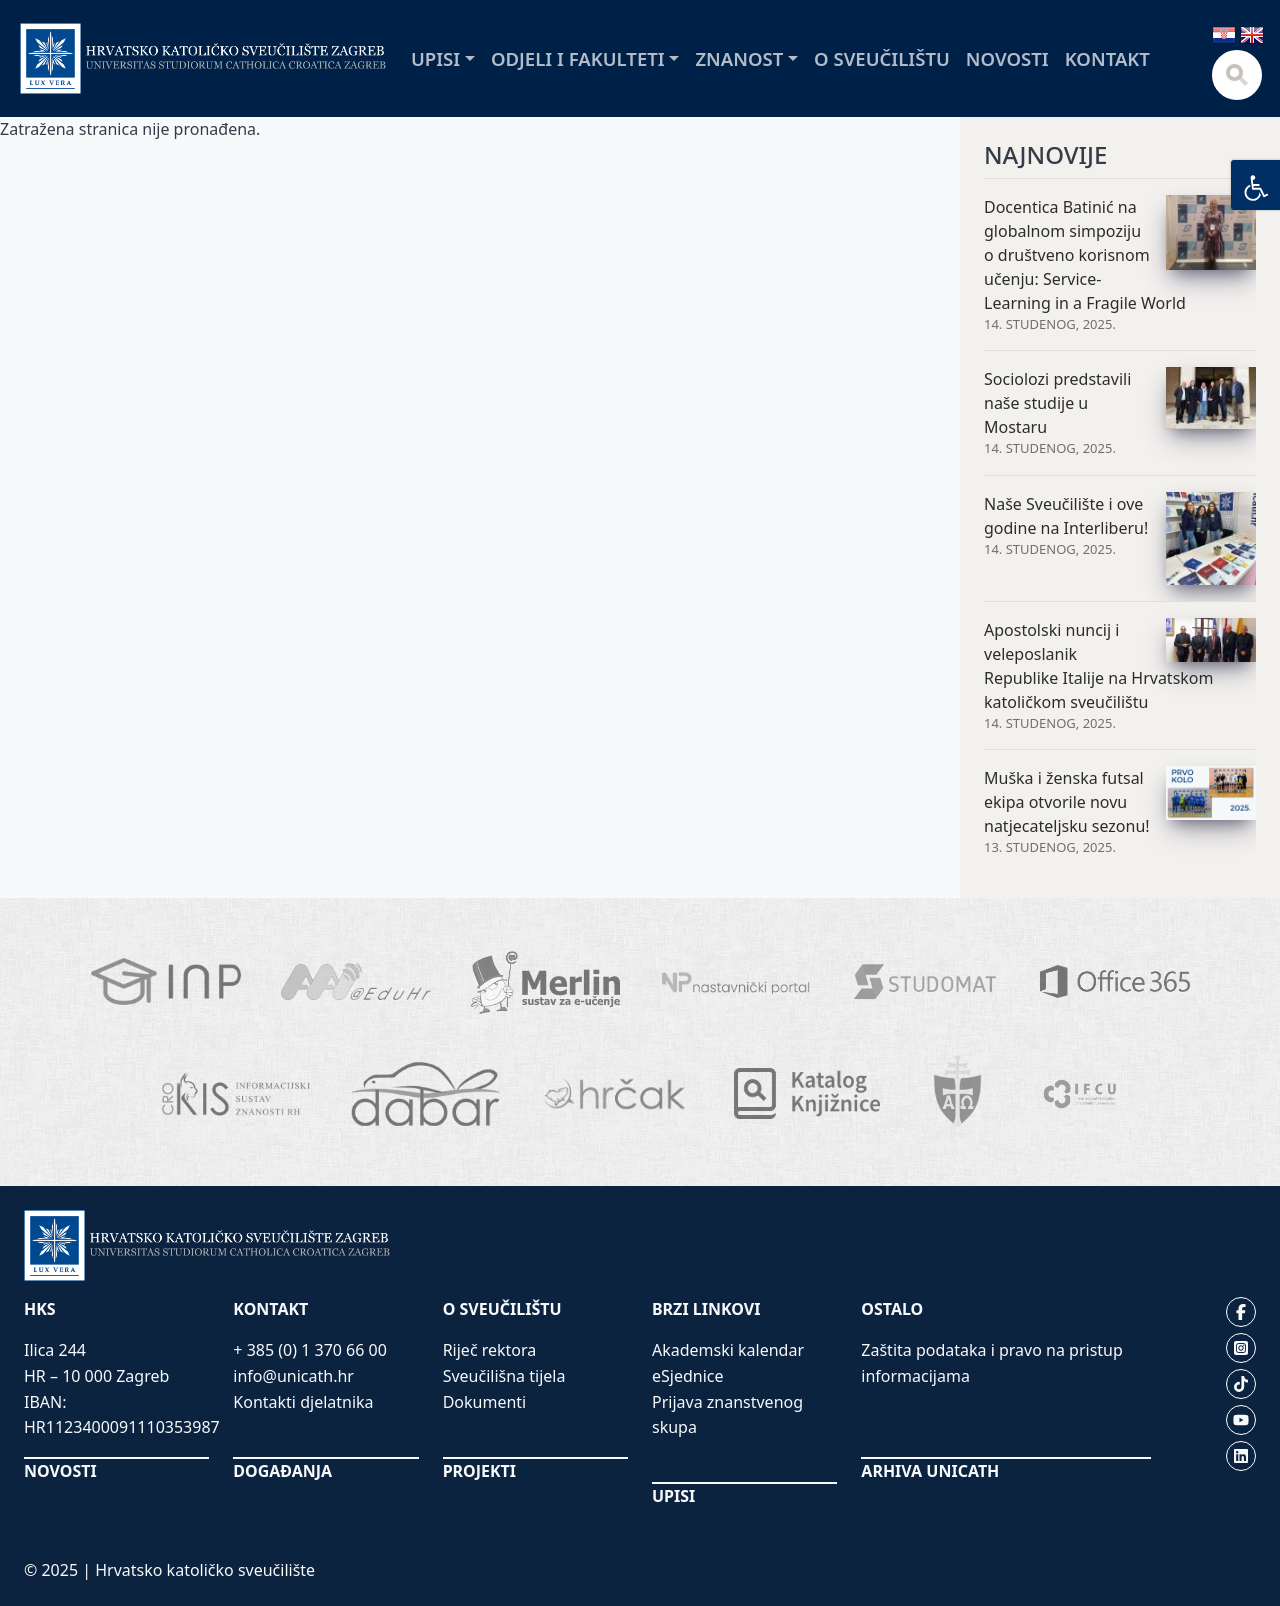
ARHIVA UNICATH (930, 1471)
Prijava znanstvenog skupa (727, 1415)
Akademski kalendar (728, 1350)
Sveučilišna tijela (504, 1376)
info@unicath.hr (293, 1376)
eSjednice (688, 1376)
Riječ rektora (490, 1350)
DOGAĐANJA (282, 1471)
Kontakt (1107, 58)
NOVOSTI (60, 1471)
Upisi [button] (435, 58)
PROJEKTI (479, 1471)
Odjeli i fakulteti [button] (578, 58)
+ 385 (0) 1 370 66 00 (310, 1350)
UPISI (673, 1496)
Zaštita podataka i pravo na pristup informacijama (992, 1363)
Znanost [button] (739, 58)
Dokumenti (485, 1402)
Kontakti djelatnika (303, 1402)
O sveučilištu (882, 58)
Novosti (1007, 58)
